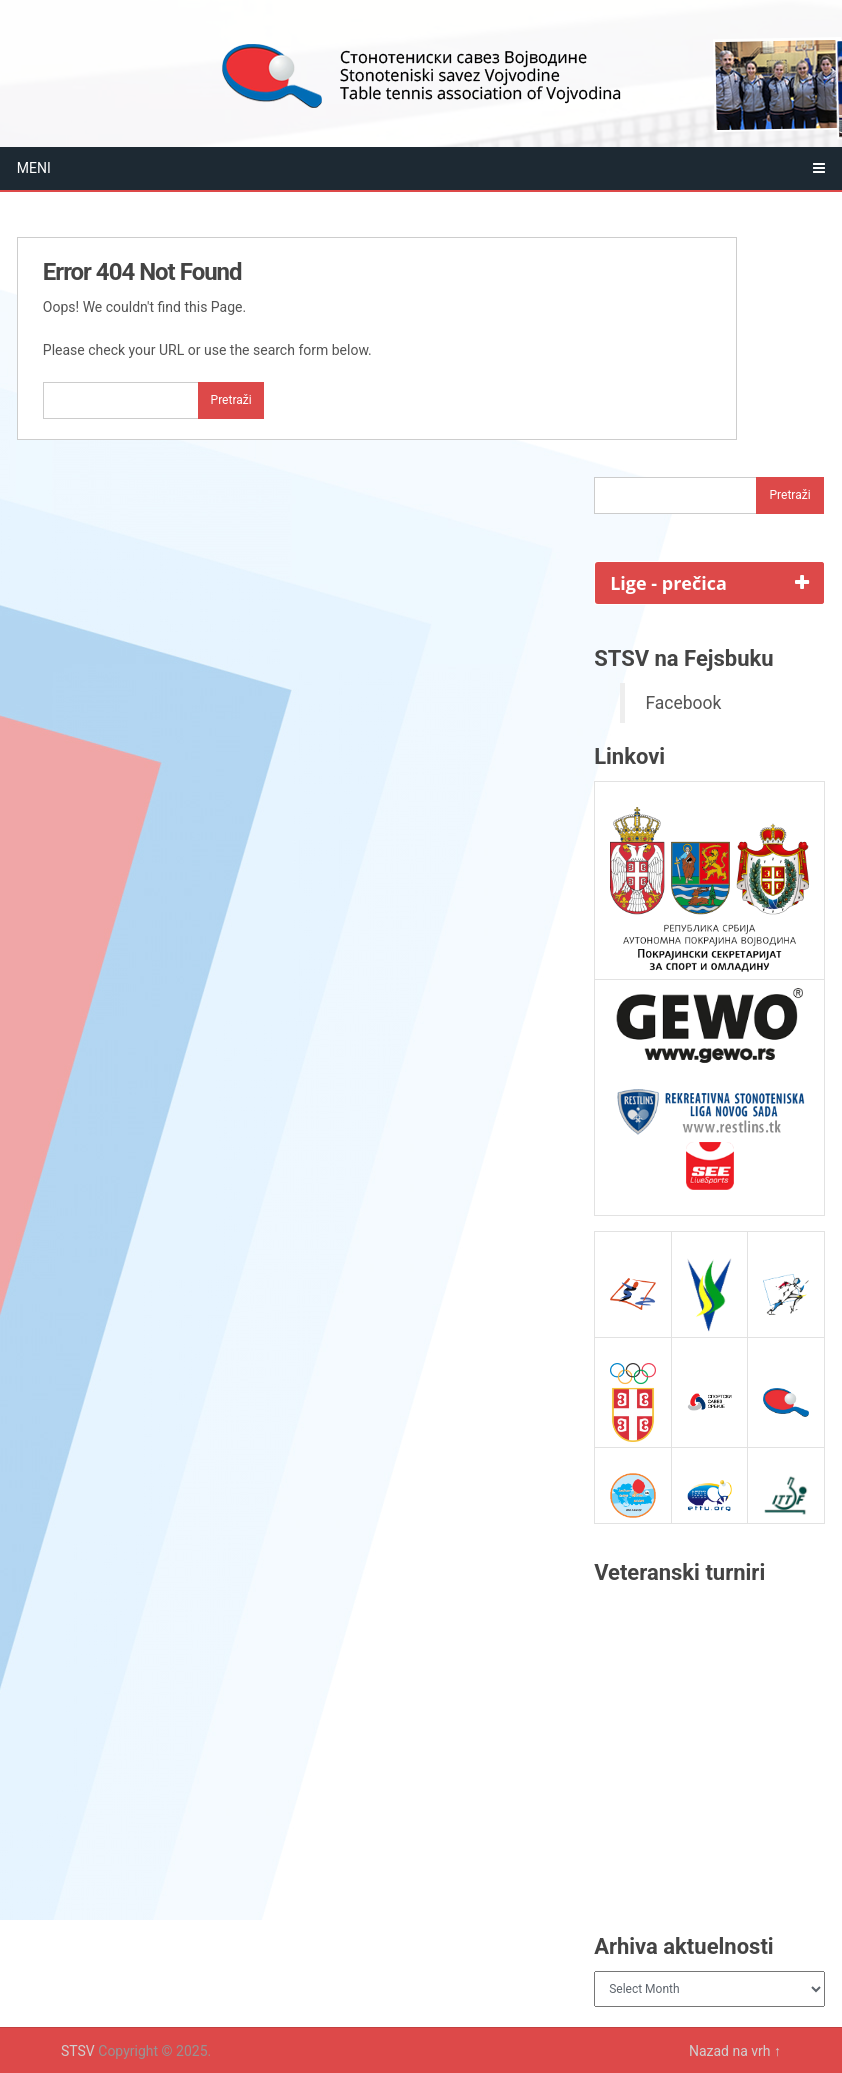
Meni (34, 168)
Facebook (683, 703)
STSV (78, 2051)
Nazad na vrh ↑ (735, 2051)
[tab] (709, 583)
